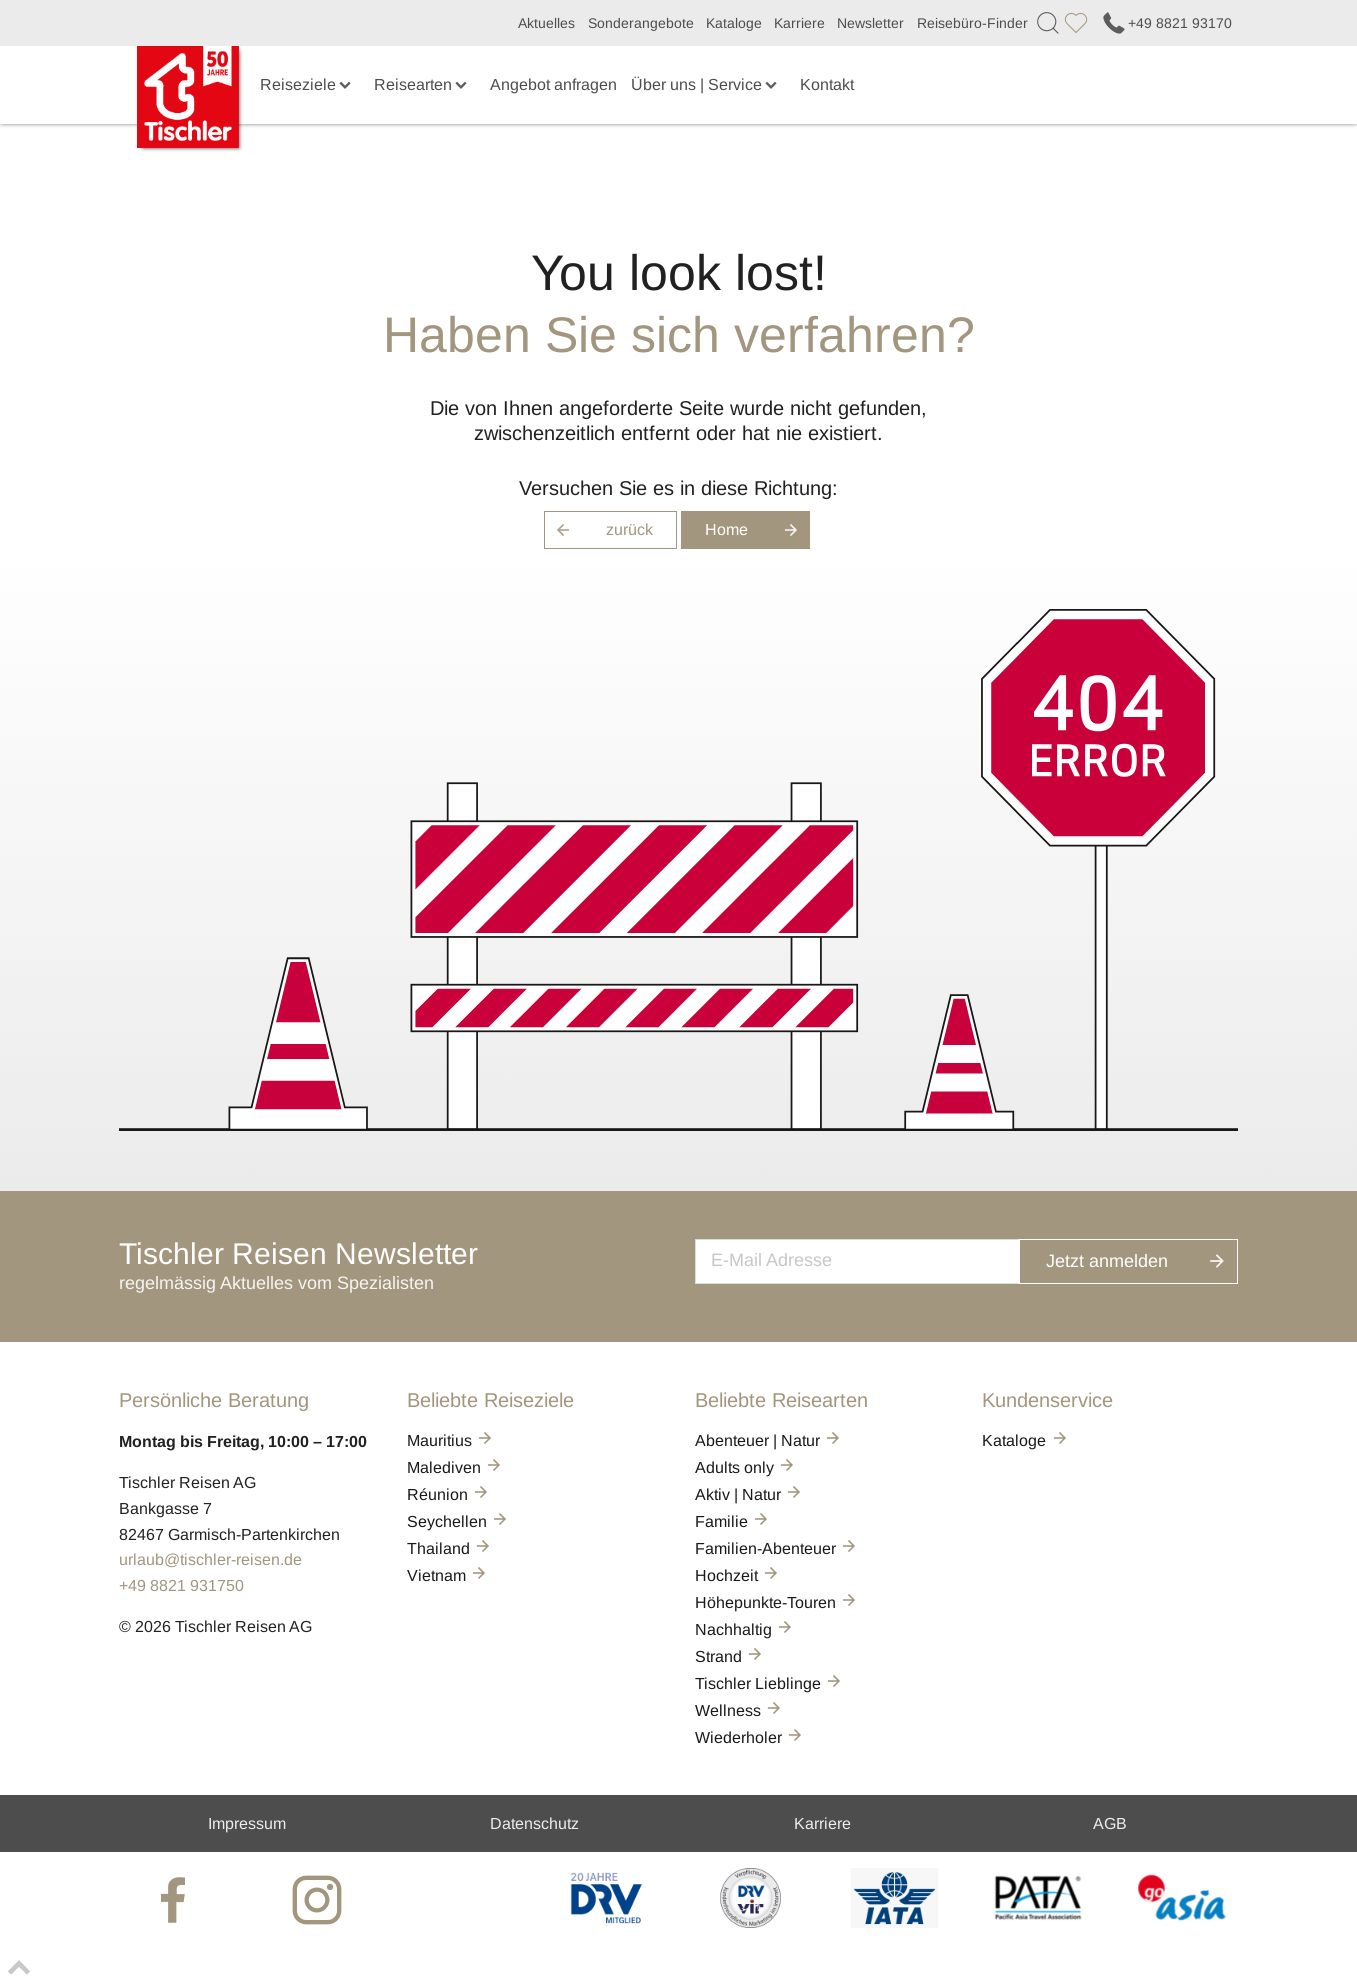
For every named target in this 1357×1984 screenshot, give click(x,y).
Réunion (449, 1494)
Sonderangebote (641, 23)
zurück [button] (598, 530)
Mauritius (451, 1440)
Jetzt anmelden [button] (1147, 1258)
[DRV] (606, 1922)
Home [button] (757, 530)
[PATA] (1038, 1922)
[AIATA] (894, 1922)
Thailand (450, 1548)
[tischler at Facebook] (175, 1899)
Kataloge (734, 23)
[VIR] (750, 1922)
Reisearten (422, 84)
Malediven (455, 1467)
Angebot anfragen (553, 84)
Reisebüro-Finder (972, 23)
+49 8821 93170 (1166, 23)
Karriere (799, 23)
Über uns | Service (706, 84)
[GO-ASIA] (1182, 1922)
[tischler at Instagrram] (319, 1899)
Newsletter (870, 23)
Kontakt (827, 84)
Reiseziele (307, 84)
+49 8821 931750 (181, 1585)
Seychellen (458, 1521)
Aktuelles (546, 23)
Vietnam (448, 1575)
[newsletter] (878, 1259)
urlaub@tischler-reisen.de (210, 1559)
